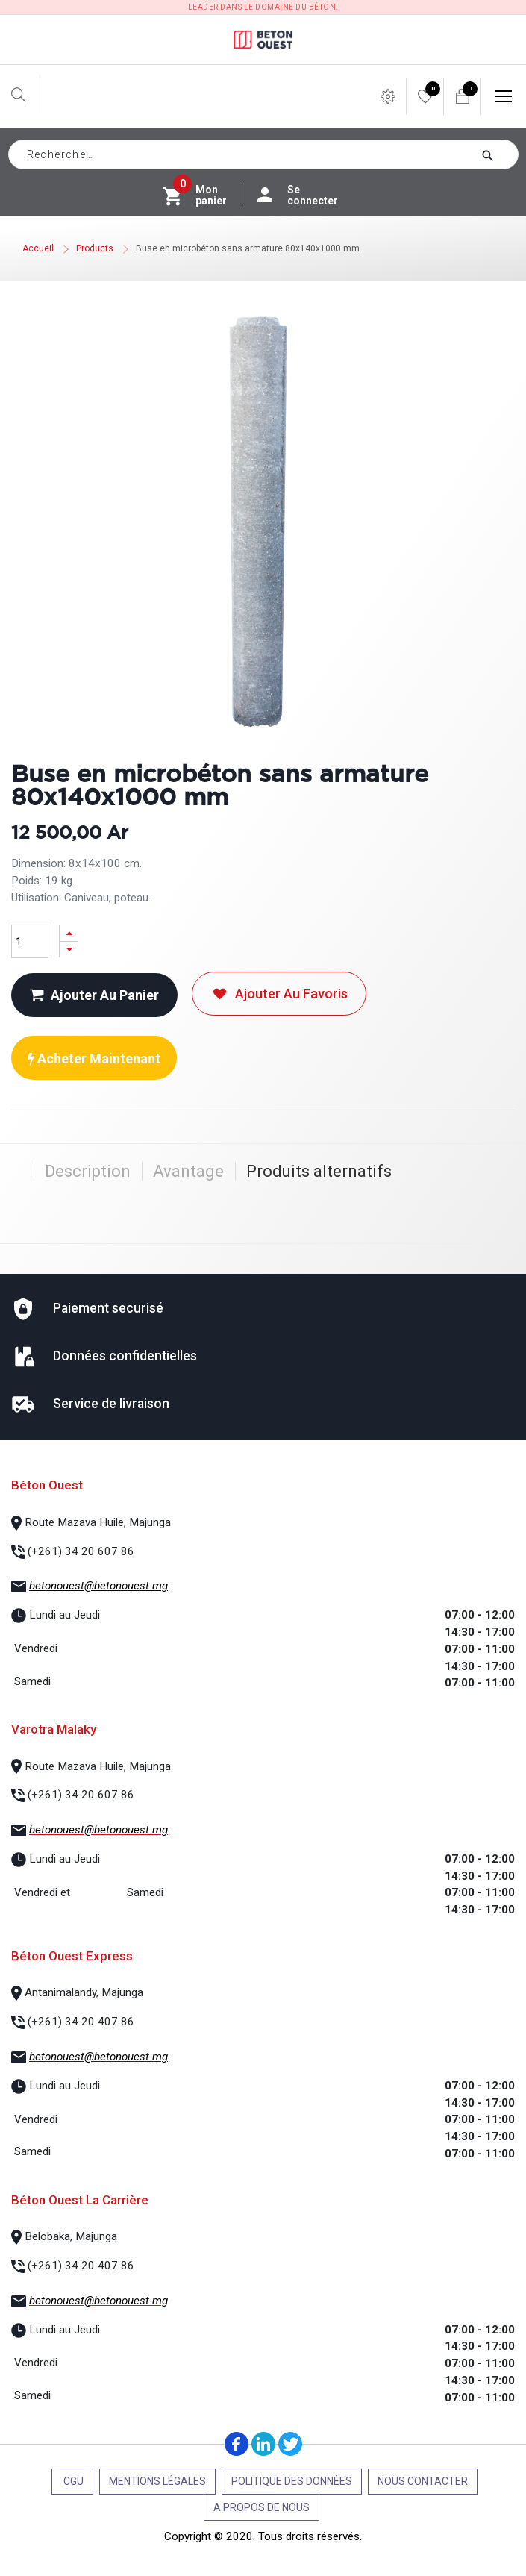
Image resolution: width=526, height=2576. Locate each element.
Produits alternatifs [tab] (319, 1171)
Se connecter (305, 195)
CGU (72, 2481)
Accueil (38, 248)
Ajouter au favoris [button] (279, 993)
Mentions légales (157, 2481)
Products (94, 248)
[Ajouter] (69, 933)
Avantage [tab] (188, 1171)
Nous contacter (423, 2481)
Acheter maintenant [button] (94, 1058)
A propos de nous (261, 2507)
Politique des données (291, 2481)
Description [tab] (88, 1171)
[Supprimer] (69, 949)
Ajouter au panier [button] (94, 995)
